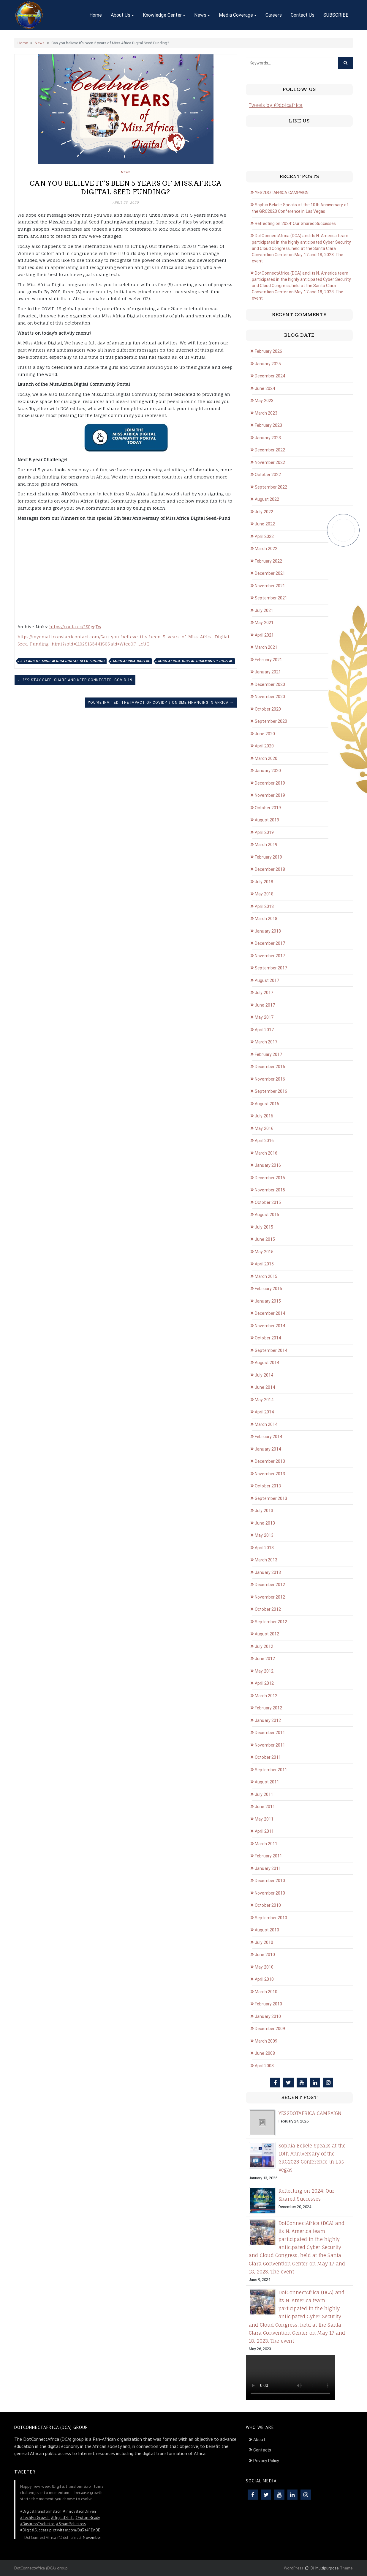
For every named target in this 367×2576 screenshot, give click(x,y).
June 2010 (265, 1954)
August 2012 (267, 1634)
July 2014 (264, 1375)
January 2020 (268, 770)
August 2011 (267, 1782)
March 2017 (266, 1042)
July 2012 (264, 1646)
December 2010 (270, 1880)
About (259, 2439)
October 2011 (268, 1757)
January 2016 (268, 1165)
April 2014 (264, 1412)
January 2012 (268, 1720)
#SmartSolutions (71, 2523)
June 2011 (265, 1806)
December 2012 (270, 1584)
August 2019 (267, 820)
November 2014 (270, 1325)
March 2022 (266, 548)
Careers (273, 15)
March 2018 (266, 918)
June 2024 (265, 388)
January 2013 (268, 1572)
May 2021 (264, 622)
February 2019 (268, 857)
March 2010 (266, 1991)
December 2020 (270, 684)
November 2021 (270, 585)
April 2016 (264, 1140)
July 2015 (264, 1227)
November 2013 (270, 1473)
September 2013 (271, 1498)
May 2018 (264, 894)
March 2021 (266, 647)
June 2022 (265, 524)
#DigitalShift (62, 2517)
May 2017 (264, 1017)
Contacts (262, 2450)
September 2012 (271, 1621)
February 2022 (268, 561)
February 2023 (268, 425)
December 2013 (270, 1461)
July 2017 (264, 992)
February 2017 (268, 1054)
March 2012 (266, 1695)
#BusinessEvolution (37, 2523)
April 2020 (264, 746)
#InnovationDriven (79, 2511)
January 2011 (268, 1868)
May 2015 (264, 1251)
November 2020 (270, 696)
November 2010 (270, 1893)
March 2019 (266, 844)
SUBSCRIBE (335, 15)
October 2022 (268, 474)
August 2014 (267, 1362)
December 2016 (270, 1066)
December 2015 (270, 1177)
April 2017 (264, 1029)
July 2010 (264, 1942)
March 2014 (266, 1424)
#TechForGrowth (35, 2517)
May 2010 (264, 1967)
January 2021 (268, 672)
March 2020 (266, 758)
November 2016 (270, 1079)
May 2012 (264, 1671)
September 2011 (271, 1769)
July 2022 (264, 511)
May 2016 (264, 1128)
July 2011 (264, 1794)
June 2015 (265, 1239)
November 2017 (270, 955)
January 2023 (268, 437)
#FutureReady (87, 2517)
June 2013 (265, 1523)
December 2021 (270, 573)
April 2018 (264, 906)
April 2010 (264, 1979)
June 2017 (265, 1005)
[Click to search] (345, 63)
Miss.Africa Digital (131, 661)
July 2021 (264, 610)
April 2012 (264, 1683)
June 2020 (265, 733)
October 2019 (268, 807)
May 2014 (264, 1399)
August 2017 (267, 980)
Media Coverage (236, 15)
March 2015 (266, 1276)
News (200, 15)
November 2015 (270, 1190)
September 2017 (271, 968)
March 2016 (266, 1153)
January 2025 (268, 363)
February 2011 (268, 1856)
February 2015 (268, 1288)
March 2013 (266, 1560)
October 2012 (268, 1609)
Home (95, 15)
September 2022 (271, 487)
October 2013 (268, 1486)
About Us (120, 15)
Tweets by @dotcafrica (276, 105)
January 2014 (268, 1449)
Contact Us (302, 15)
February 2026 (268, 351)
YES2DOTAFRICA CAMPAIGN (282, 192)
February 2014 (268, 1436)
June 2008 (265, 2053)
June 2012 (265, 1658)
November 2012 (270, 1597)
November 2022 (270, 462)
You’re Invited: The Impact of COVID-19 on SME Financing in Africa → (161, 702)
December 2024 (270, 376)
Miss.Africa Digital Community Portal (195, 661)
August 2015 (267, 1214)
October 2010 (268, 1905)
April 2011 (264, 1831)
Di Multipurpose (321, 2568)
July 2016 (264, 1116)
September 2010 (271, 1917)
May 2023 (264, 400)
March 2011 (266, 1843)
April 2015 (264, 1264)
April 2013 (264, 1547)
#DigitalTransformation (41, 2511)
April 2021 (264, 635)
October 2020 (268, 709)
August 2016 (267, 1103)
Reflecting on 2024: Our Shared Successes (295, 223)
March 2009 (266, 2041)
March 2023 (266, 413)
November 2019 (270, 795)
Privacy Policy (266, 2460)
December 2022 (270, 450)
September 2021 (271, 598)
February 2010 (268, 2004)
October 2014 (268, 1338)
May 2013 (264, 1535)
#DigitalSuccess (34, 2530)
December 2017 (270, 943)
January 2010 (268, 2016)
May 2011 (264, 1819)
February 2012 (268, 1708)
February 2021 (268, 659)
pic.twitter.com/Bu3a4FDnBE (75, 2530)
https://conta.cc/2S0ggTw (75, 626)
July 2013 (264, 1510)
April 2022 (264, 536)
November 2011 (270, 1745)
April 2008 (264, 2065)
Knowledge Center (162, 15)
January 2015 (268, 1301)
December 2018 (270, 869)
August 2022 (267, 499)
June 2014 (265, 1387)
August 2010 (267, 1930)
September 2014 (271, 1350)
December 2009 (270, 2028)
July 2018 (264, 881)
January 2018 (268, 931)
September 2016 (271, 1091)
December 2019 (270, 783)
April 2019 (264, 832)
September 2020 (271, 721)
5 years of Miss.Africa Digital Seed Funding (62, 661)
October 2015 (268, 1202)
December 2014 (270, 1313)
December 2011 (270, 1732)
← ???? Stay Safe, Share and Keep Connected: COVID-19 (75, 680)
